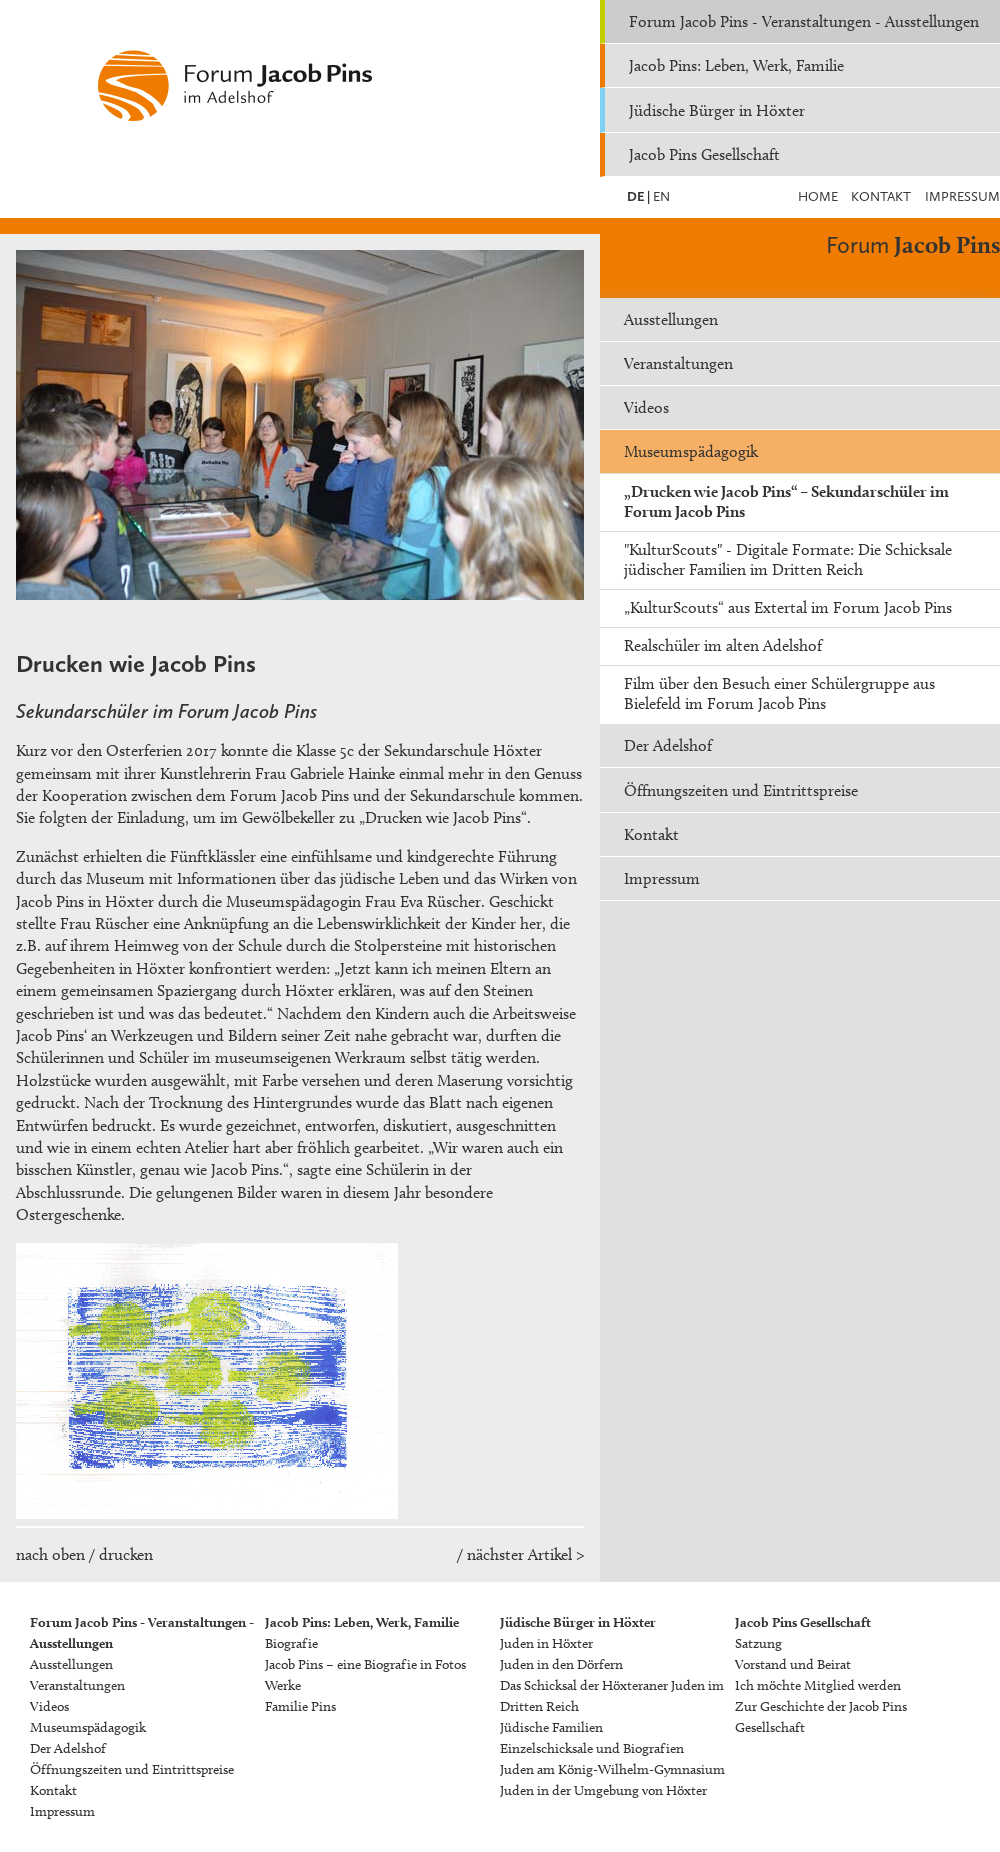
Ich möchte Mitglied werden (818, 1685)
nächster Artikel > (525, 1554)
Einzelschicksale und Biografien (592, 1748)
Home (818, 196)
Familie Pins (300, 1706)
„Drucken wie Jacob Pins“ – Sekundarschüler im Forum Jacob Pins (786, 501)
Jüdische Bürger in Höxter (717, 110)
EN (660, 196)
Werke (283, 1685)
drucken (126, 1554)
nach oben (50, 1554)
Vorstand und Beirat (793, 1664)
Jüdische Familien (551, 1727)
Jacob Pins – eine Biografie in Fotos (365, 1664)
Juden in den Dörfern (561, 1664)
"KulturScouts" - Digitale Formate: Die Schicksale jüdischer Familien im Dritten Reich (788, 559)
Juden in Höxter (546, 1643)
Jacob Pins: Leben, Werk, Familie (736, 65)
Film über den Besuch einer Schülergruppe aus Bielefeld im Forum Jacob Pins (779, 693)
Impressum (962, 196)
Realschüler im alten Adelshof (723, 645)
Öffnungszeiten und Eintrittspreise (741, 790)
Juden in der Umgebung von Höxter (603, 1790)
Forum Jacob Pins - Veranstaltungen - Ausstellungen (804, 21)
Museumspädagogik (691, 451)
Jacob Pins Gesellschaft (704, 154)
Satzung (758, 1643)
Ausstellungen (671, 319)
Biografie (291, 1643)
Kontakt (881, 196)
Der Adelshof (668, 745)
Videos (646, 407)
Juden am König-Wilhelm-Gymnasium (612, 1769)
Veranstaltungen (678, 363)
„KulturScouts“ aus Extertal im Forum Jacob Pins (788, 607)
